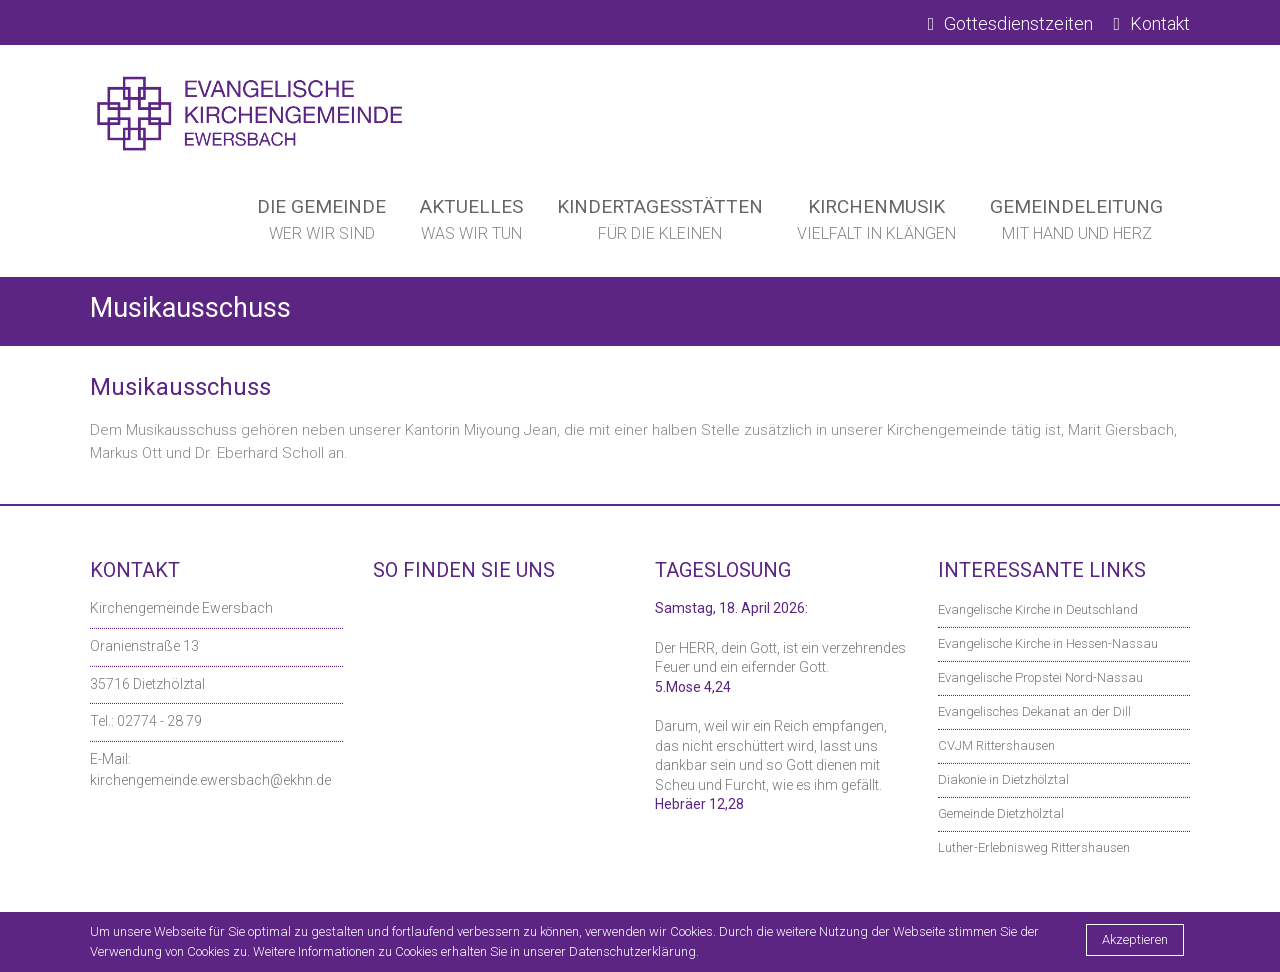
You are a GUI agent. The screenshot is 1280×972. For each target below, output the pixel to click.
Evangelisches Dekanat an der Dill (1034, 711)
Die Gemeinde (321, 224)
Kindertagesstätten (660, 224)
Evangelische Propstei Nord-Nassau (1040, 677)
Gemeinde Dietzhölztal (1001, 813)
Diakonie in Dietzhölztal (1003, 779)
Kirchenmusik (876, 224)
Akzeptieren (1135, 939)
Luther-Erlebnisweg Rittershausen (1034, 847)
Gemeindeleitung (1076, 224)
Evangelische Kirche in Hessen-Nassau (1048, 643)
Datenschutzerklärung (632, 951)
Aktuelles (471, 224)
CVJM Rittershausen (996, 745)
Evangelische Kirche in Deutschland (1038, 609)
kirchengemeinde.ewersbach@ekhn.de (210, 780)
